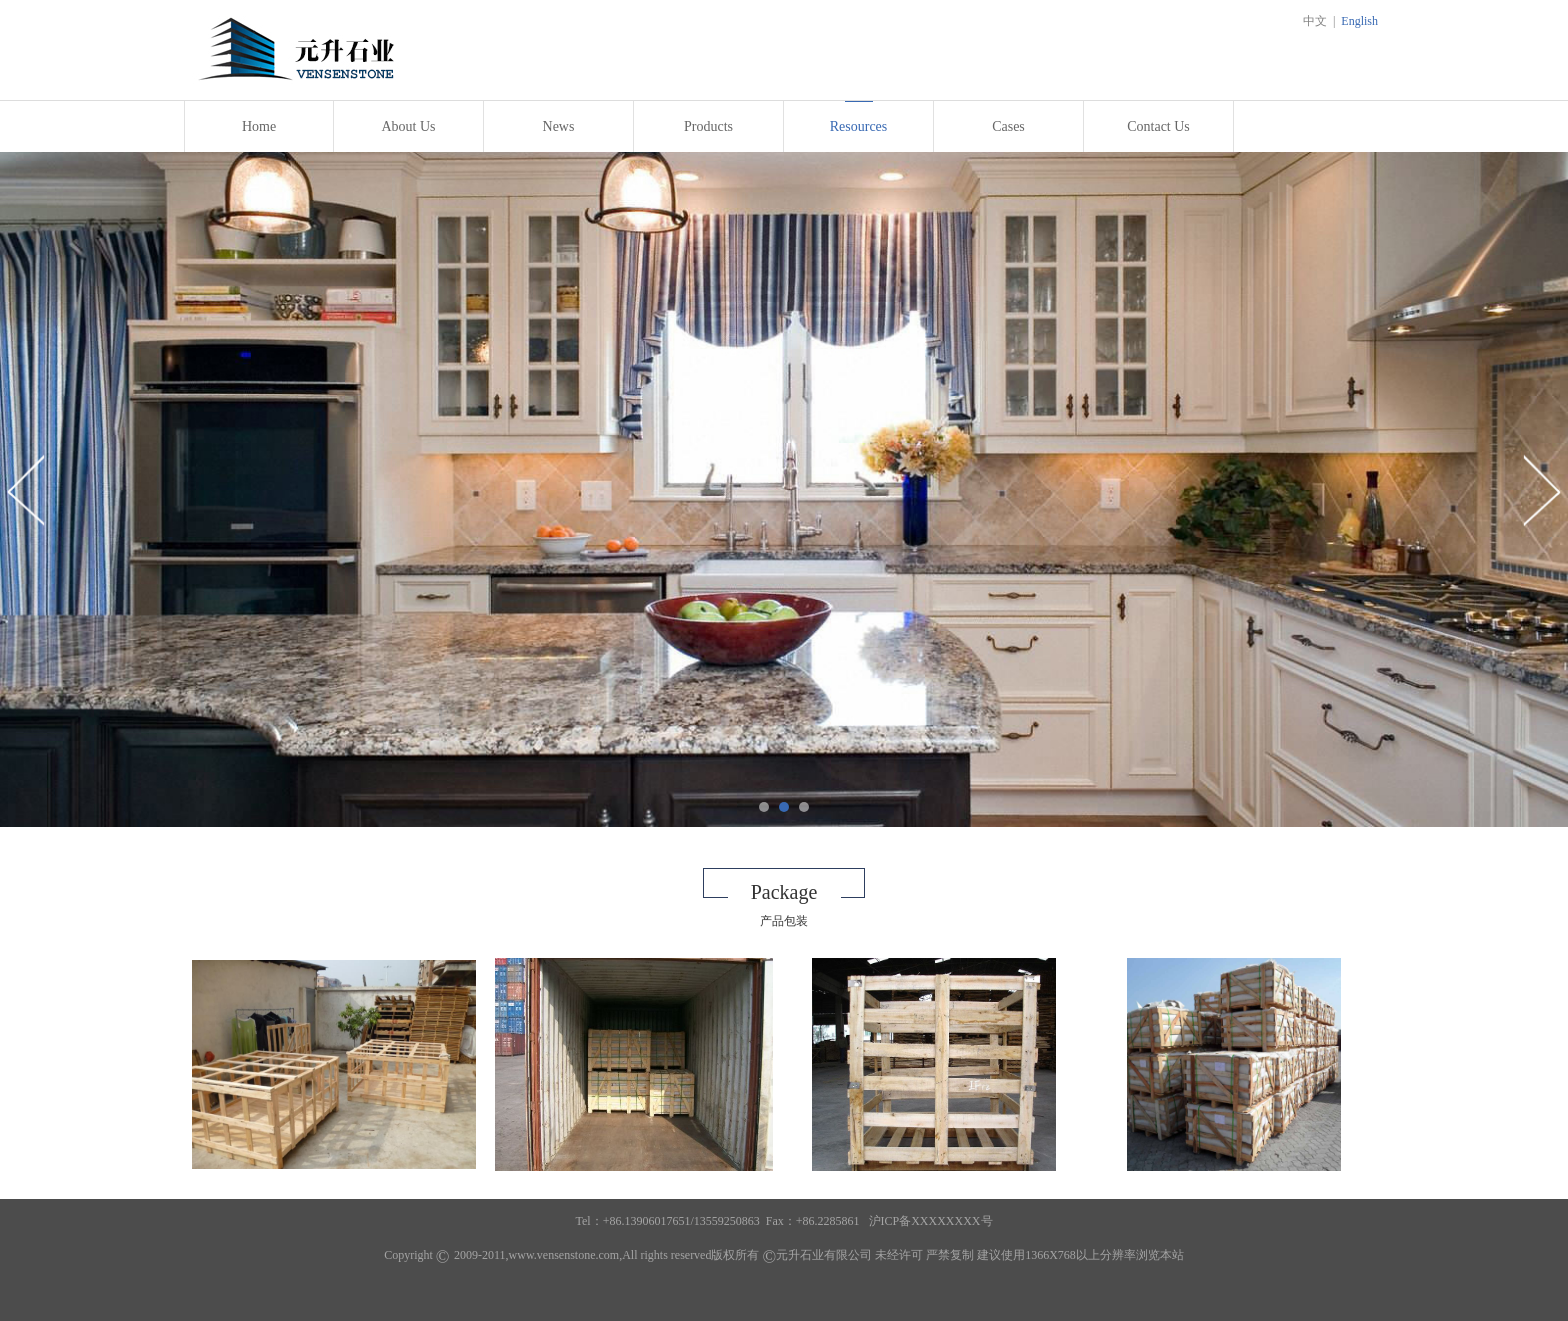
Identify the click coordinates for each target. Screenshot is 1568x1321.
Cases (1008, 126)
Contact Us (1158, 126)
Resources (859, 126)
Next (1541, 490)
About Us (408, 126)
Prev (27, 490)
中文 (1315, 21)
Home (259, 126)
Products (708, 126)
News (559, 126)
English (1359, 21)
